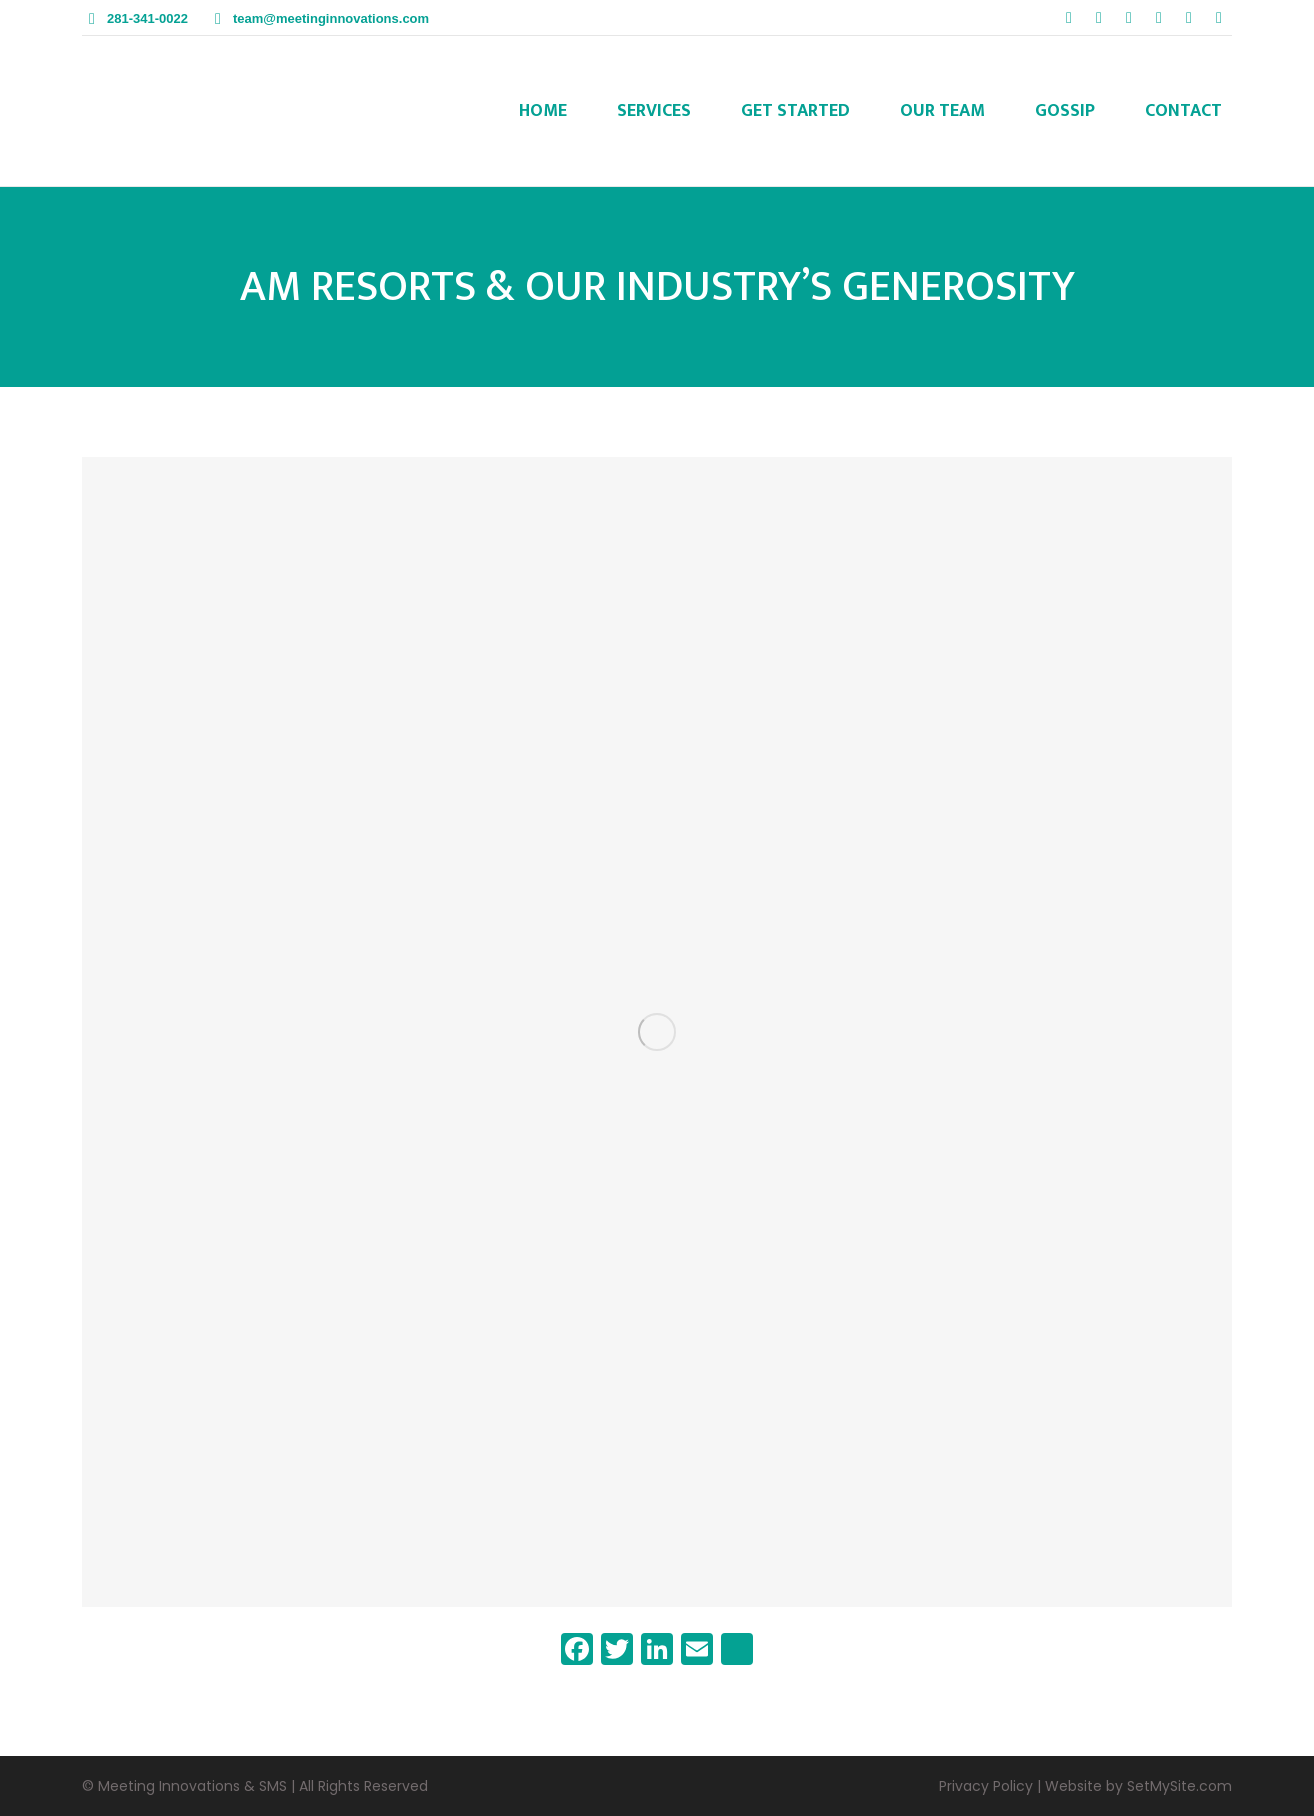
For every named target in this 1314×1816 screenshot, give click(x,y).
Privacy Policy (986, 1786)
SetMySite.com (1179, 1786)
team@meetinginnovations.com (331, 18)
